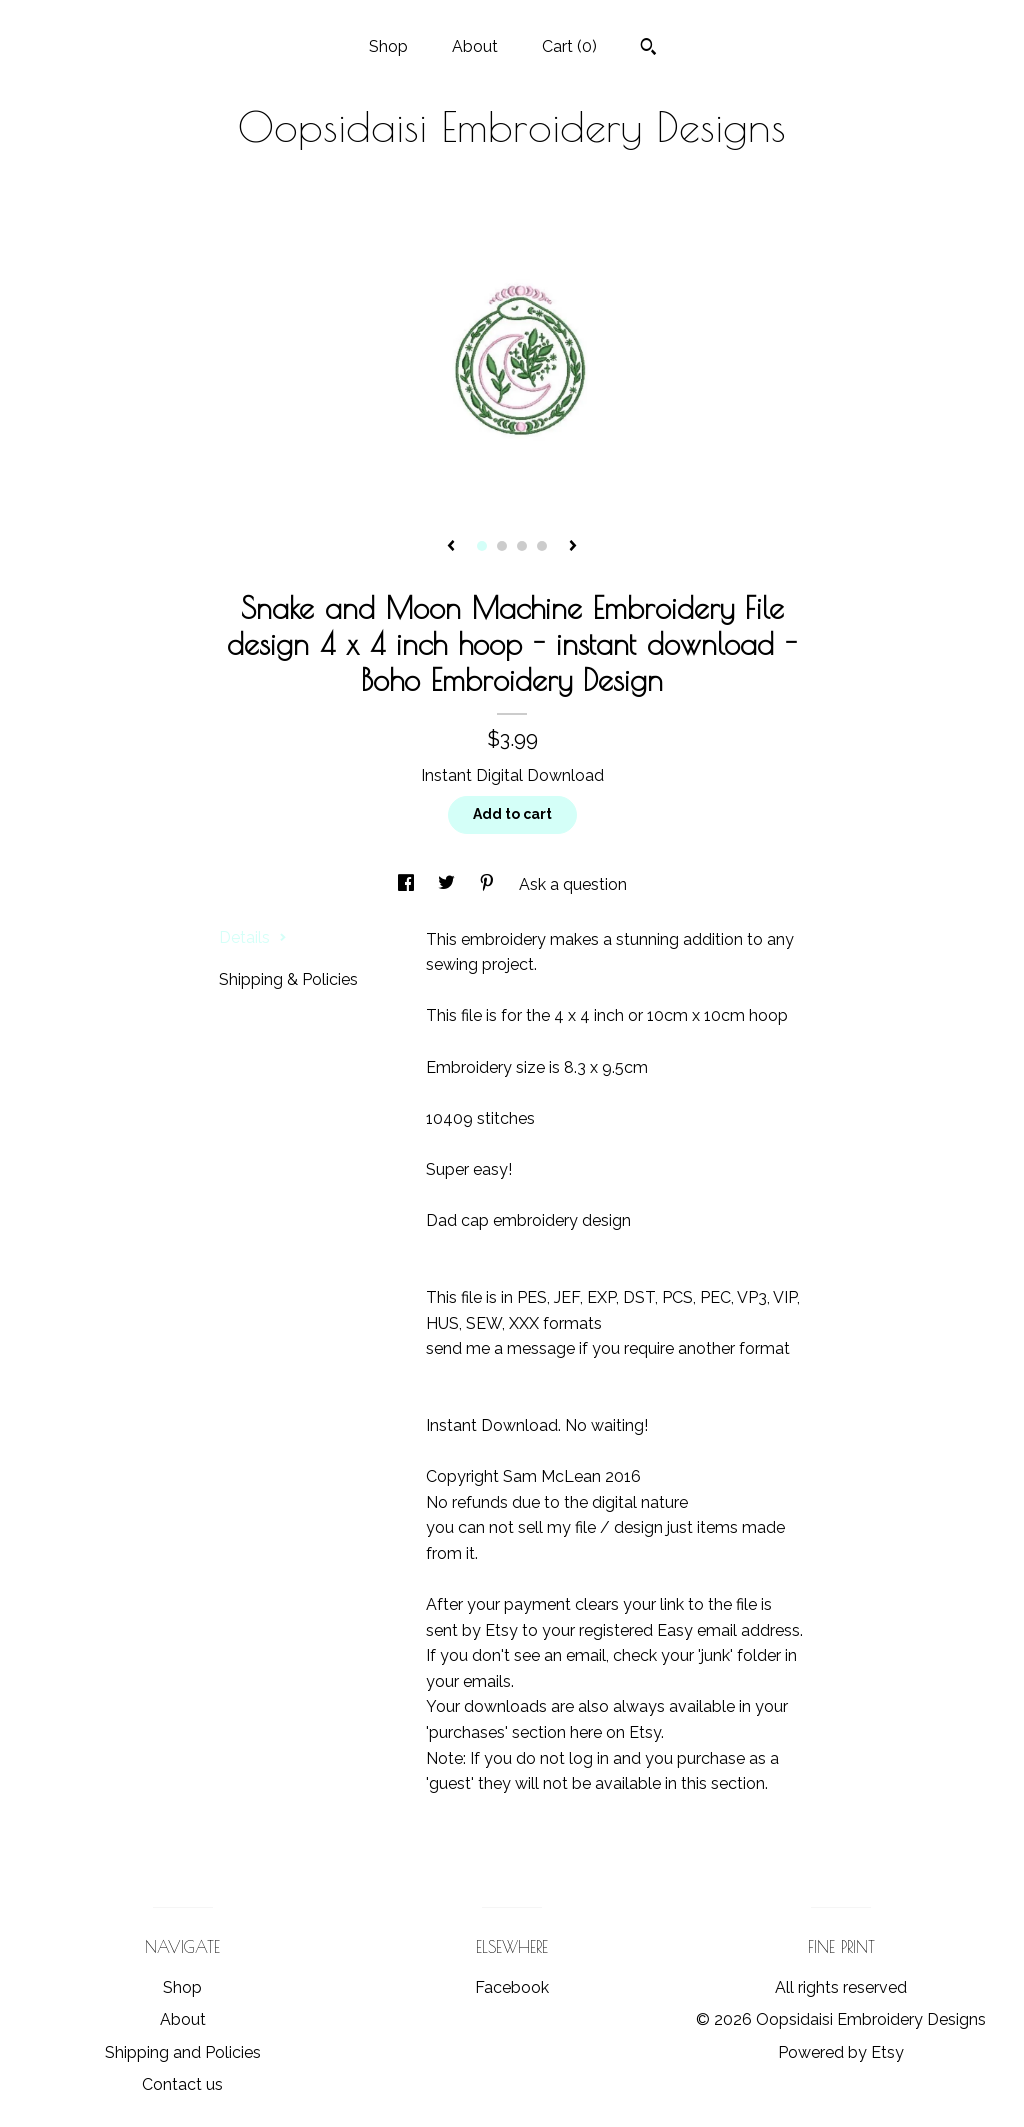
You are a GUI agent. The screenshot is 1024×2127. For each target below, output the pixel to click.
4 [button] (542, 546)
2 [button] (502, 546)
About (475, 46)
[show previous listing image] (451, 547)
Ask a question (573, 884)
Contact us (182, 2084)
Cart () (569, 46)
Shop (388, 46)
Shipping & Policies (288, 979)
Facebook (512, 1987)
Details (253, 937)
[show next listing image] (573, 547)
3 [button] (522, 546)
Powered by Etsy (841, 2052)
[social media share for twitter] (448, 884)
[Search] (648, 49)
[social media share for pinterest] (489, 884)
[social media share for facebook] (408, 884)
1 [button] (482, 546)
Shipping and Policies (183, 2052)
